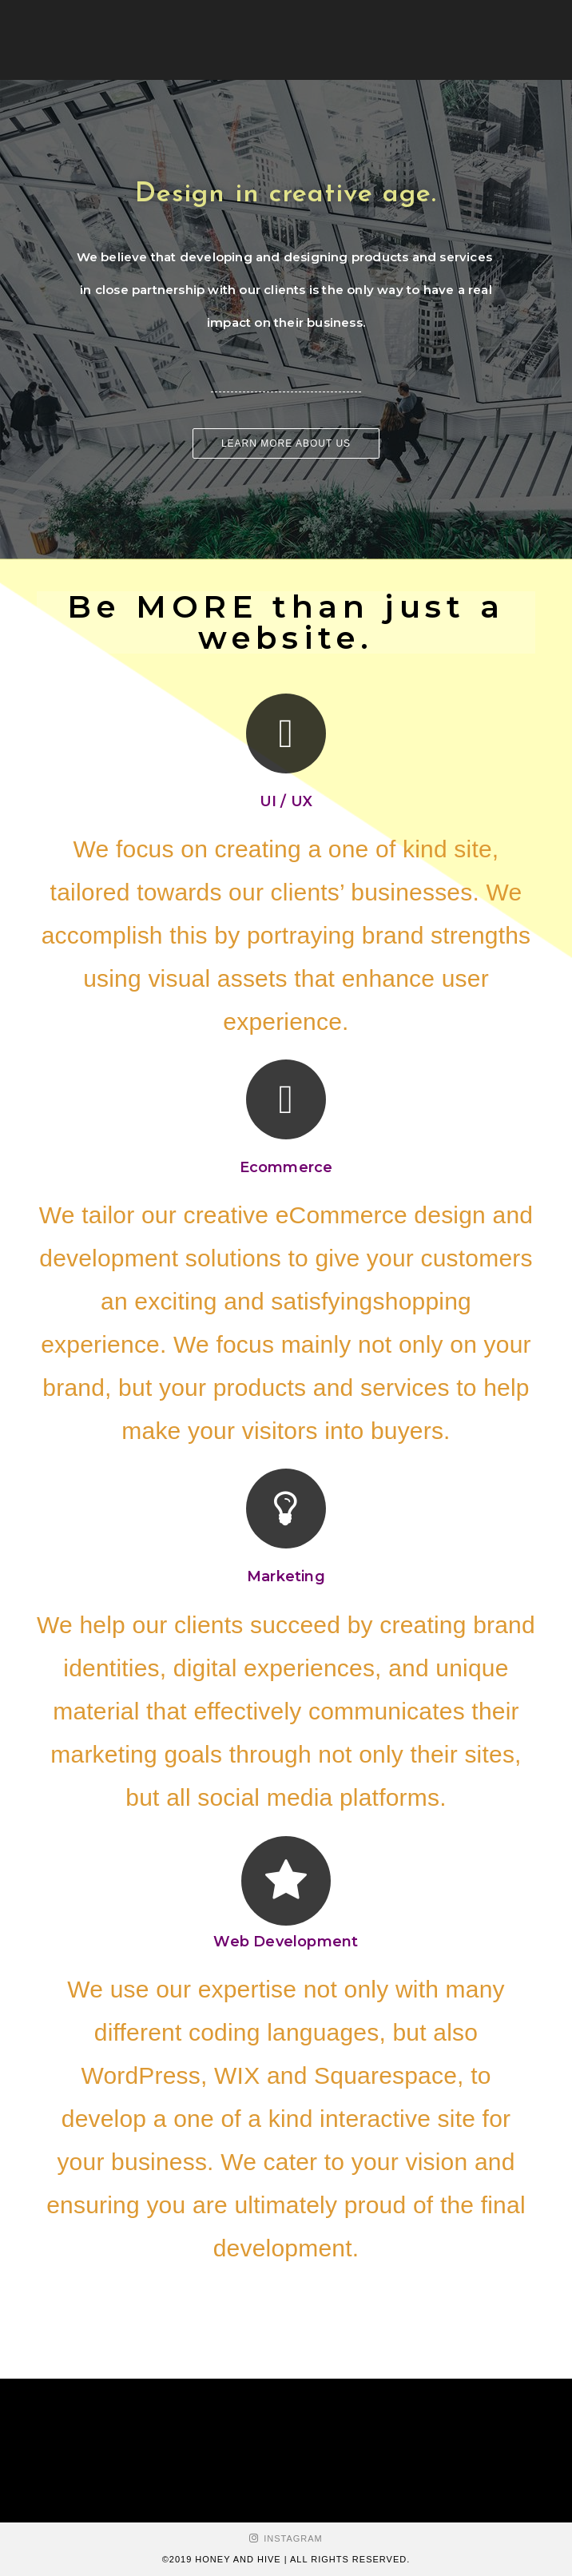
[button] (286, 443)
